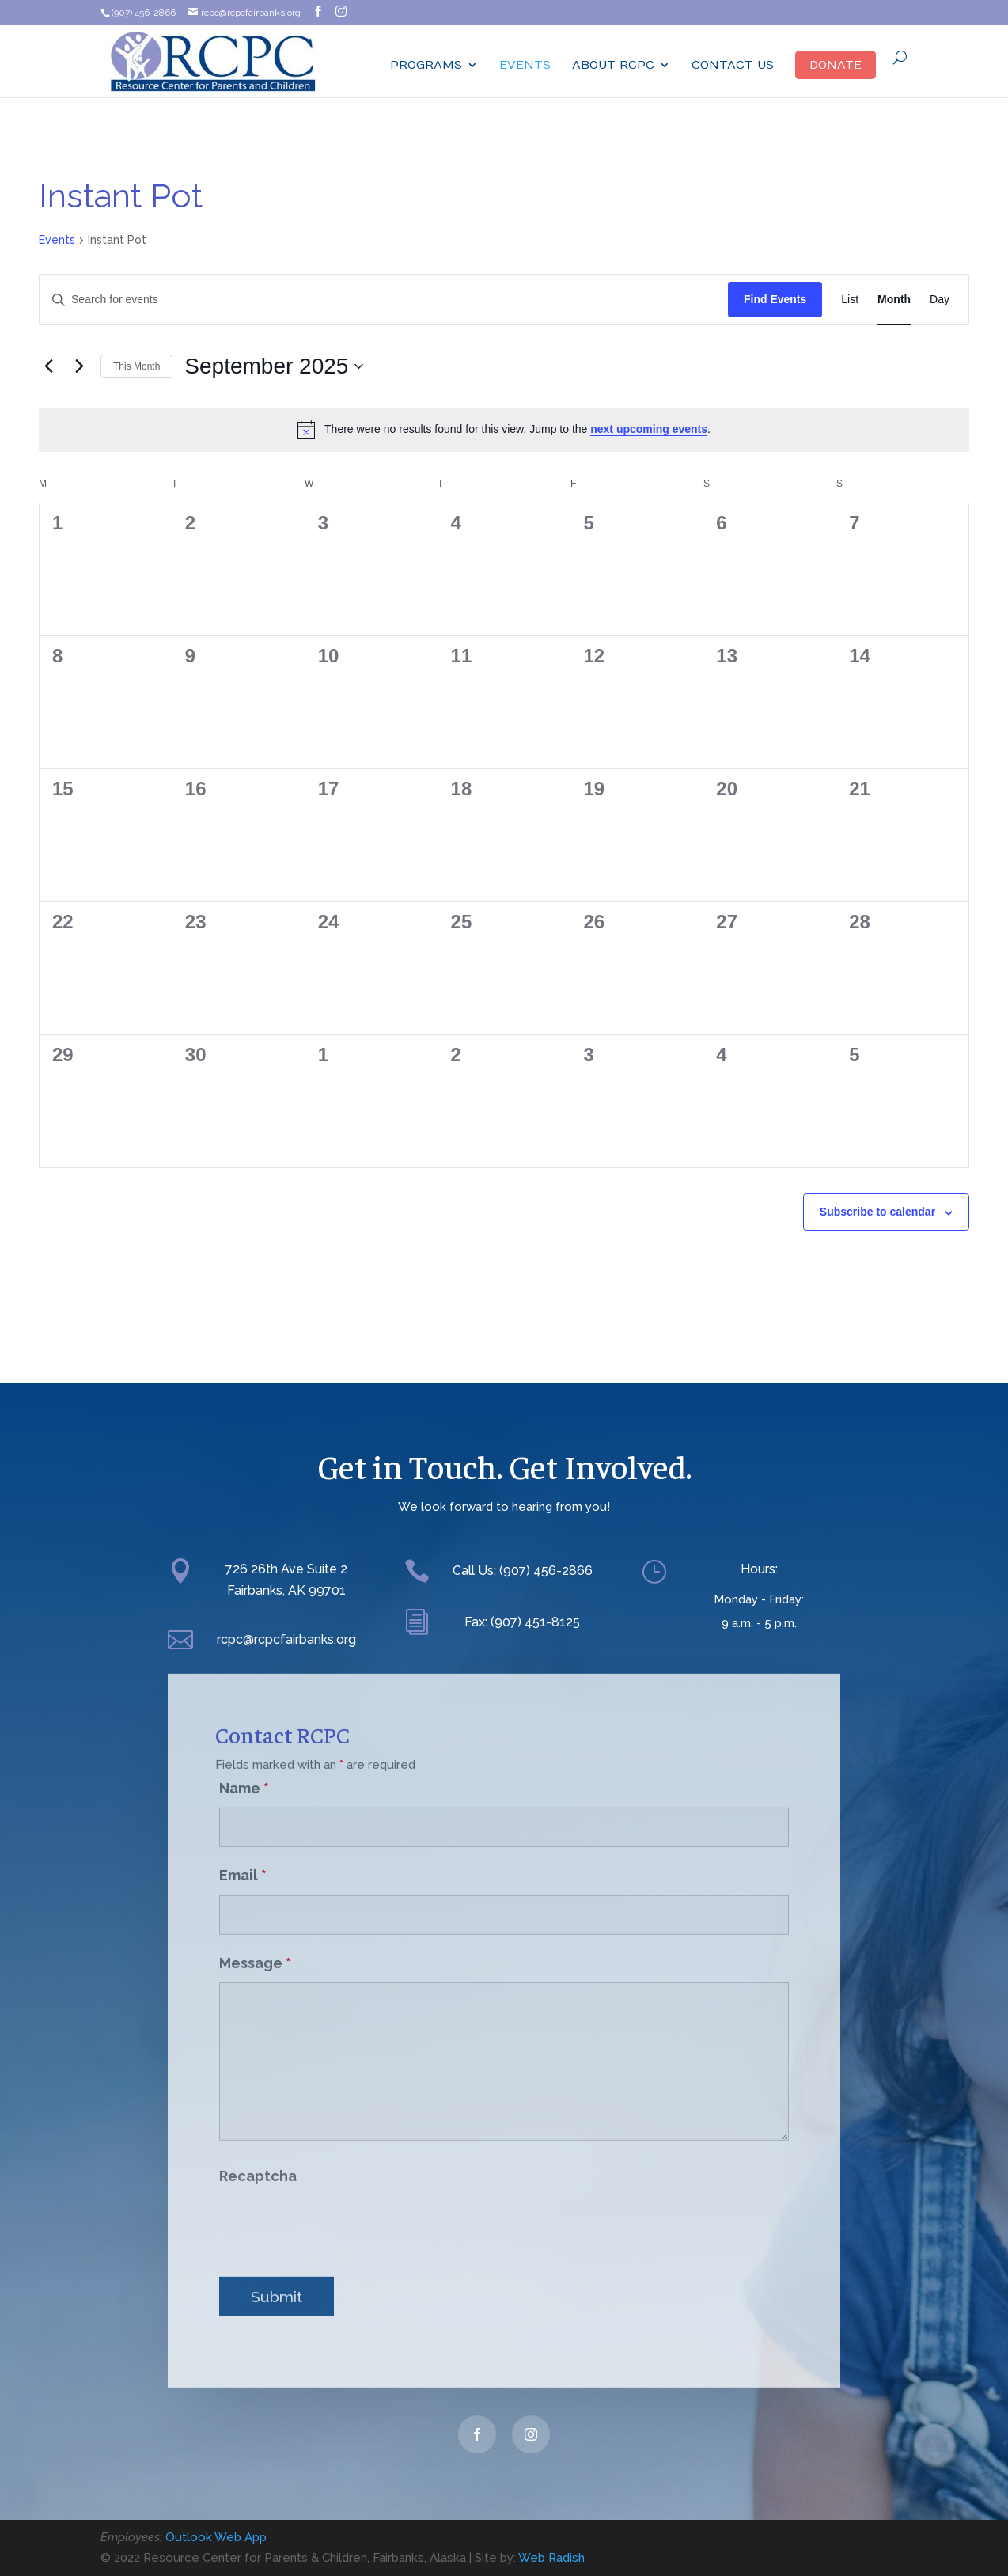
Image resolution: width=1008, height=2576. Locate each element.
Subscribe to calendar (877, 1211)
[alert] (504, 430)
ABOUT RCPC (613, 65)
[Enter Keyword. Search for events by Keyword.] (384, 299)
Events (525, 65)
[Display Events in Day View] (939, 299)
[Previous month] (48, 366)
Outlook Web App (216, 2537)
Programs (426, 65)
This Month (136, 366)
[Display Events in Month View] (894, 299)
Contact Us (733, 65)
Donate (835, 65)
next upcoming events (648, 429)
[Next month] (79, 366)
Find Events (775, 299)
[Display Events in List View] (849, 299)
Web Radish (551, 2558)
